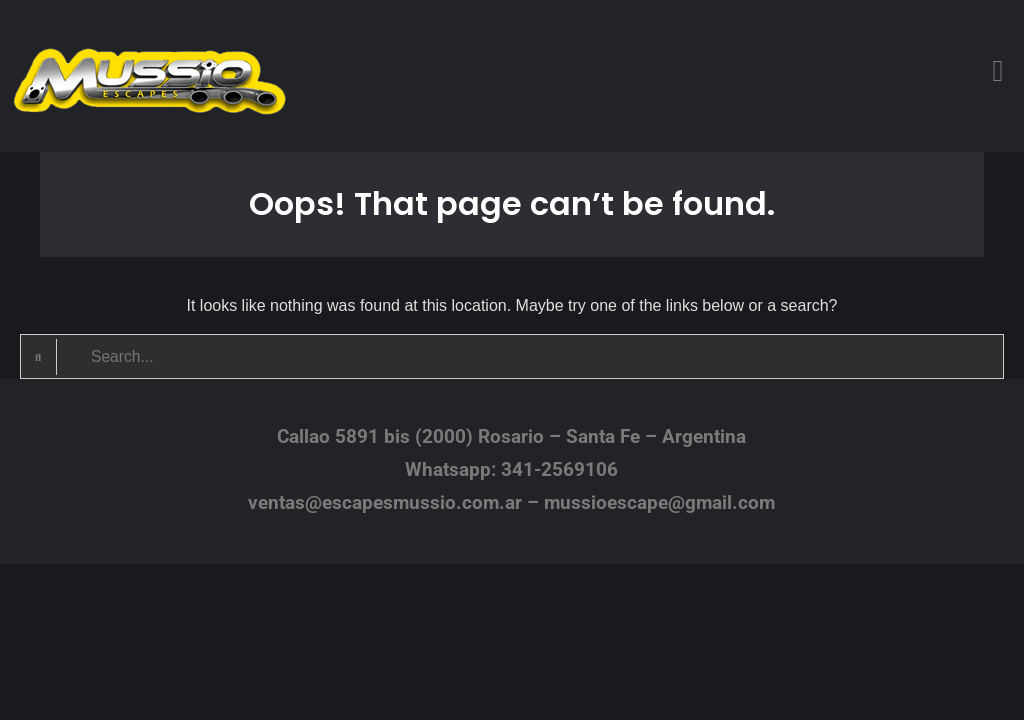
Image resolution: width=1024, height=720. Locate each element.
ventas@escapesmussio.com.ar (385, 502)
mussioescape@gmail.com (659, 502)
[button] (998, 70)
